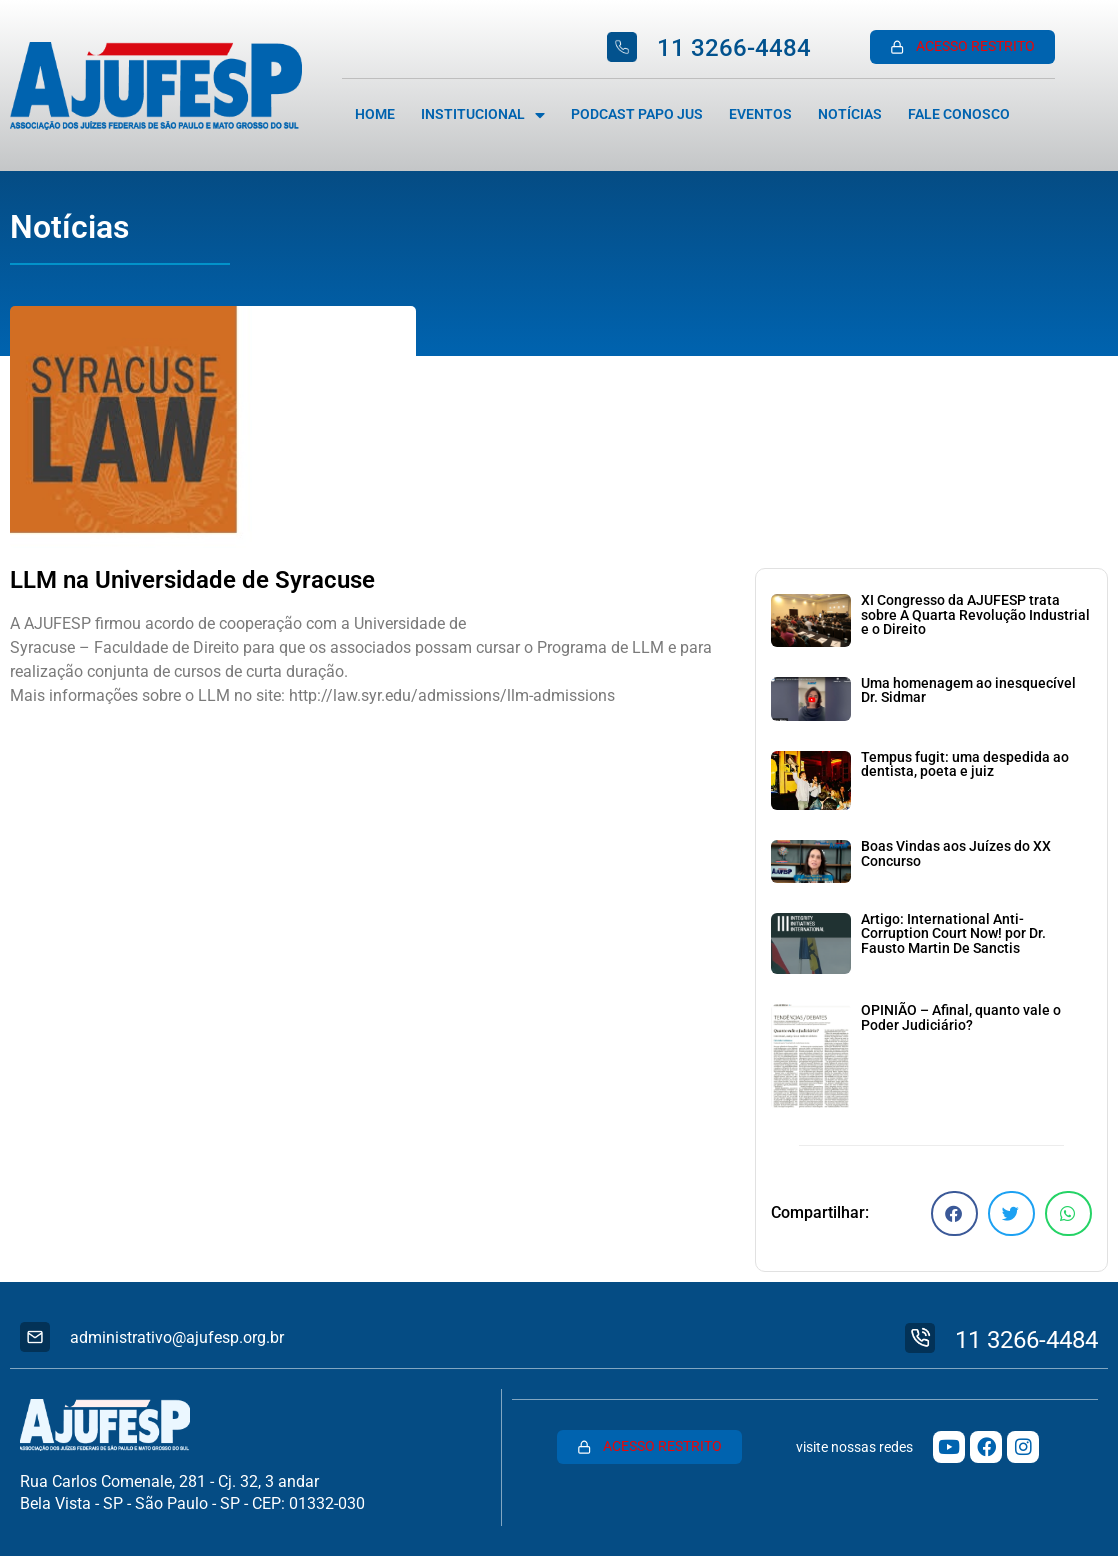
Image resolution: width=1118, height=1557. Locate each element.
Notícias (850, 114)
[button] (954, 1213)
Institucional (483, 115)
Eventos (760, 114)
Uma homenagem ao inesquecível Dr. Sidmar (968, 690)
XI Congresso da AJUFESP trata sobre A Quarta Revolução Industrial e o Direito (975, 615)
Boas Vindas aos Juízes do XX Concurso (956, 853)
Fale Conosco (959, 114)
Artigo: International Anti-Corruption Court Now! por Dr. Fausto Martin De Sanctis (953, 934)
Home (375, 114)
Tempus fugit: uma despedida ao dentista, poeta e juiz (965, 764)
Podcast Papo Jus (637, 114)
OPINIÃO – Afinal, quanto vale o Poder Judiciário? (961, 1017)
